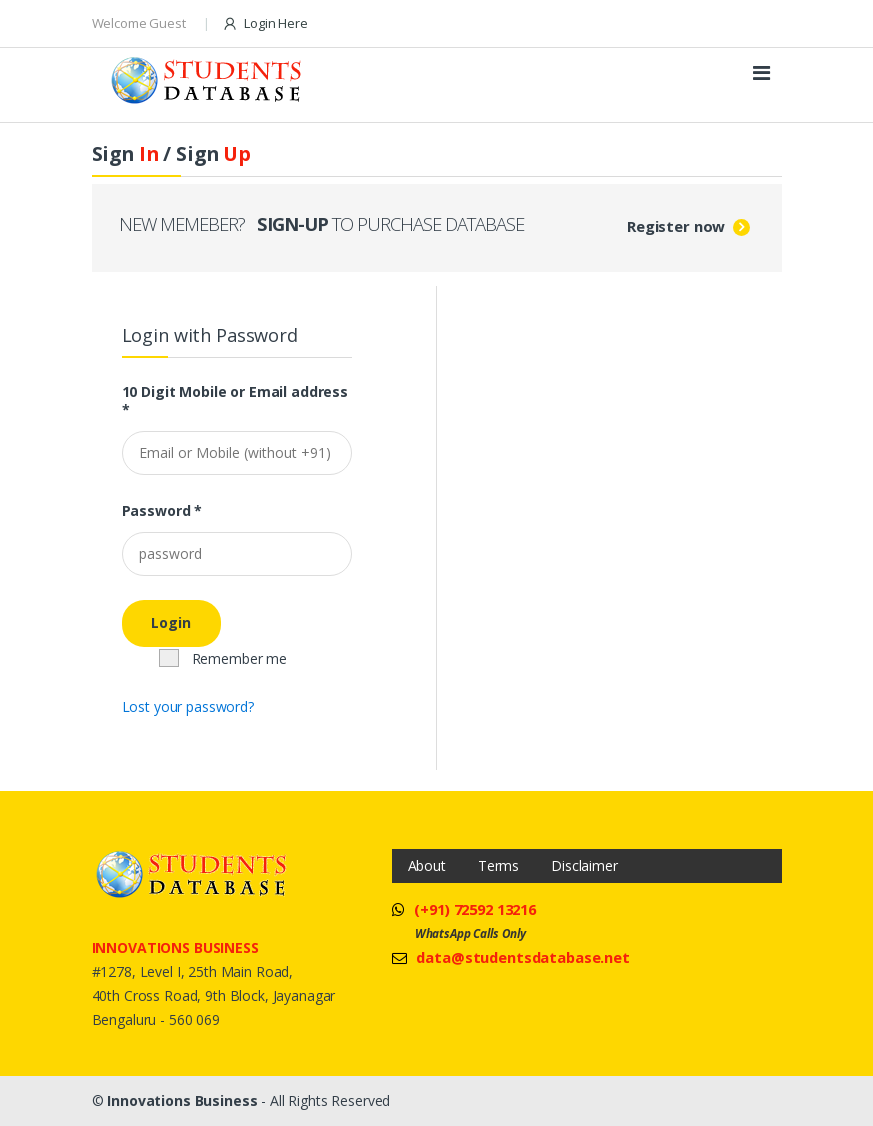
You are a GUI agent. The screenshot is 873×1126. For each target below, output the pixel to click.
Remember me (223, 658)
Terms (498, 865)
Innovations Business (182, 1100)
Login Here (264, 23)
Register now (676, 226)
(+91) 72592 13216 (475, 909)
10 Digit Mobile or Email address (235, 401)
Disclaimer (584, 865)
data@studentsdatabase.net (523, 957)
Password (162, 511)
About (427, 865)
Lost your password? (188, 706)
